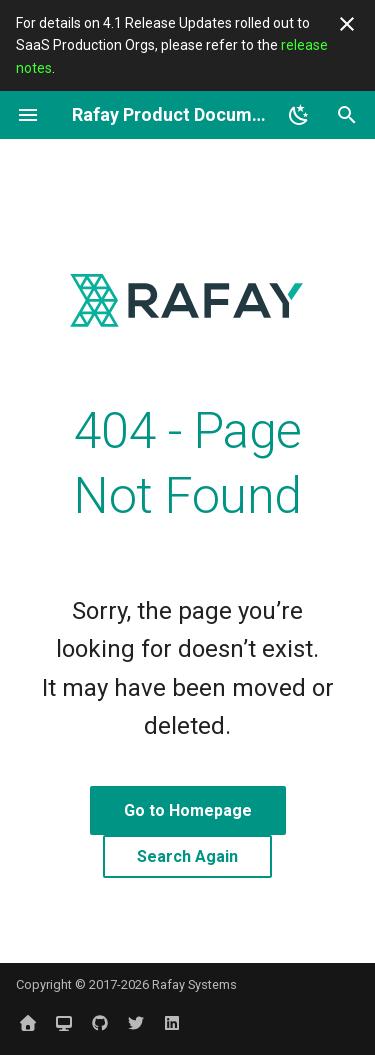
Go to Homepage (188, 810)
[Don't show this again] (347, 24)
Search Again (187, 856)
